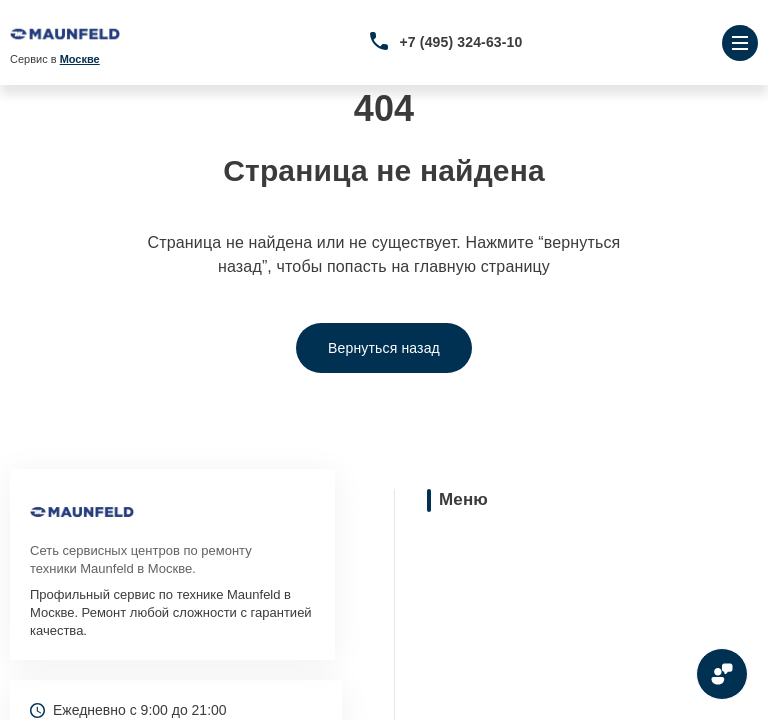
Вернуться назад (384, 348)
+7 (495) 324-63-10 (461, 42)
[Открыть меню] (740, 43)
